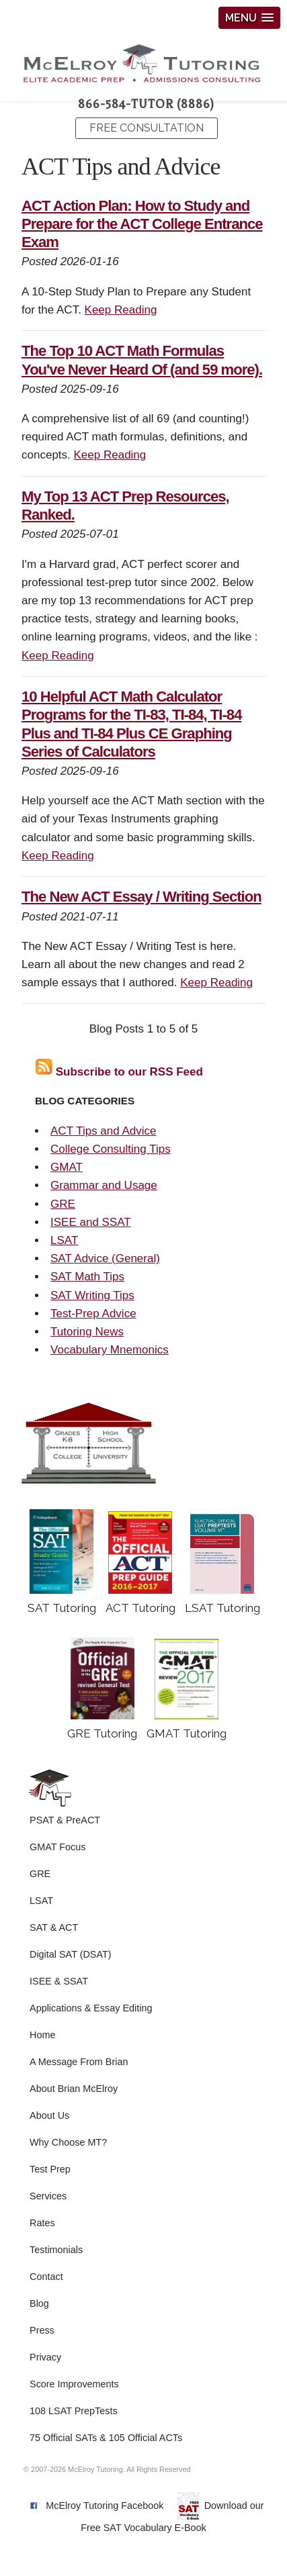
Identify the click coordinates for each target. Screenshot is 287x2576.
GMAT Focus (57, 1847)
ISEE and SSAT (90, 1222)
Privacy (45, 2357)
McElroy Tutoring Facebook (104, 2505)
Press (42, 2330)
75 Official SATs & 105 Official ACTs (106, 2437)
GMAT (66, 1167)
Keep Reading (121, 309)
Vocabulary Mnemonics (109, 1349)
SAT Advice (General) (105, 1258)
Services (48, 2196)
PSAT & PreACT (65, 1820)
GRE (62, 1204)
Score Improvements (74, 2384)
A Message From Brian (79, 2061)
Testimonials (56, 2249)
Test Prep (50, 2169)
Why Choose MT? (68, 2142)
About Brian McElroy (74, 2088)
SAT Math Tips (87, 1276)
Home (42, 2035)
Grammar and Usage (103, 1185)
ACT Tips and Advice (103, 1131)
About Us (49, 2115)
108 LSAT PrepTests (74, 2410)
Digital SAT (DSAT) (71, 1954)
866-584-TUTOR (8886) (146, 104)
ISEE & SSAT (59, 1981)
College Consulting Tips (110, 1149)
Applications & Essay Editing (91, 2008)
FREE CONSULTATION (146, 128)
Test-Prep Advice (93, 1313)
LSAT (64, 1240)
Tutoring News (87, 1331)
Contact (46, 2276)
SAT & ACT (54, 1927)
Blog (39, 2303)
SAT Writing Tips (92, 1295)
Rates (42, 2222)
